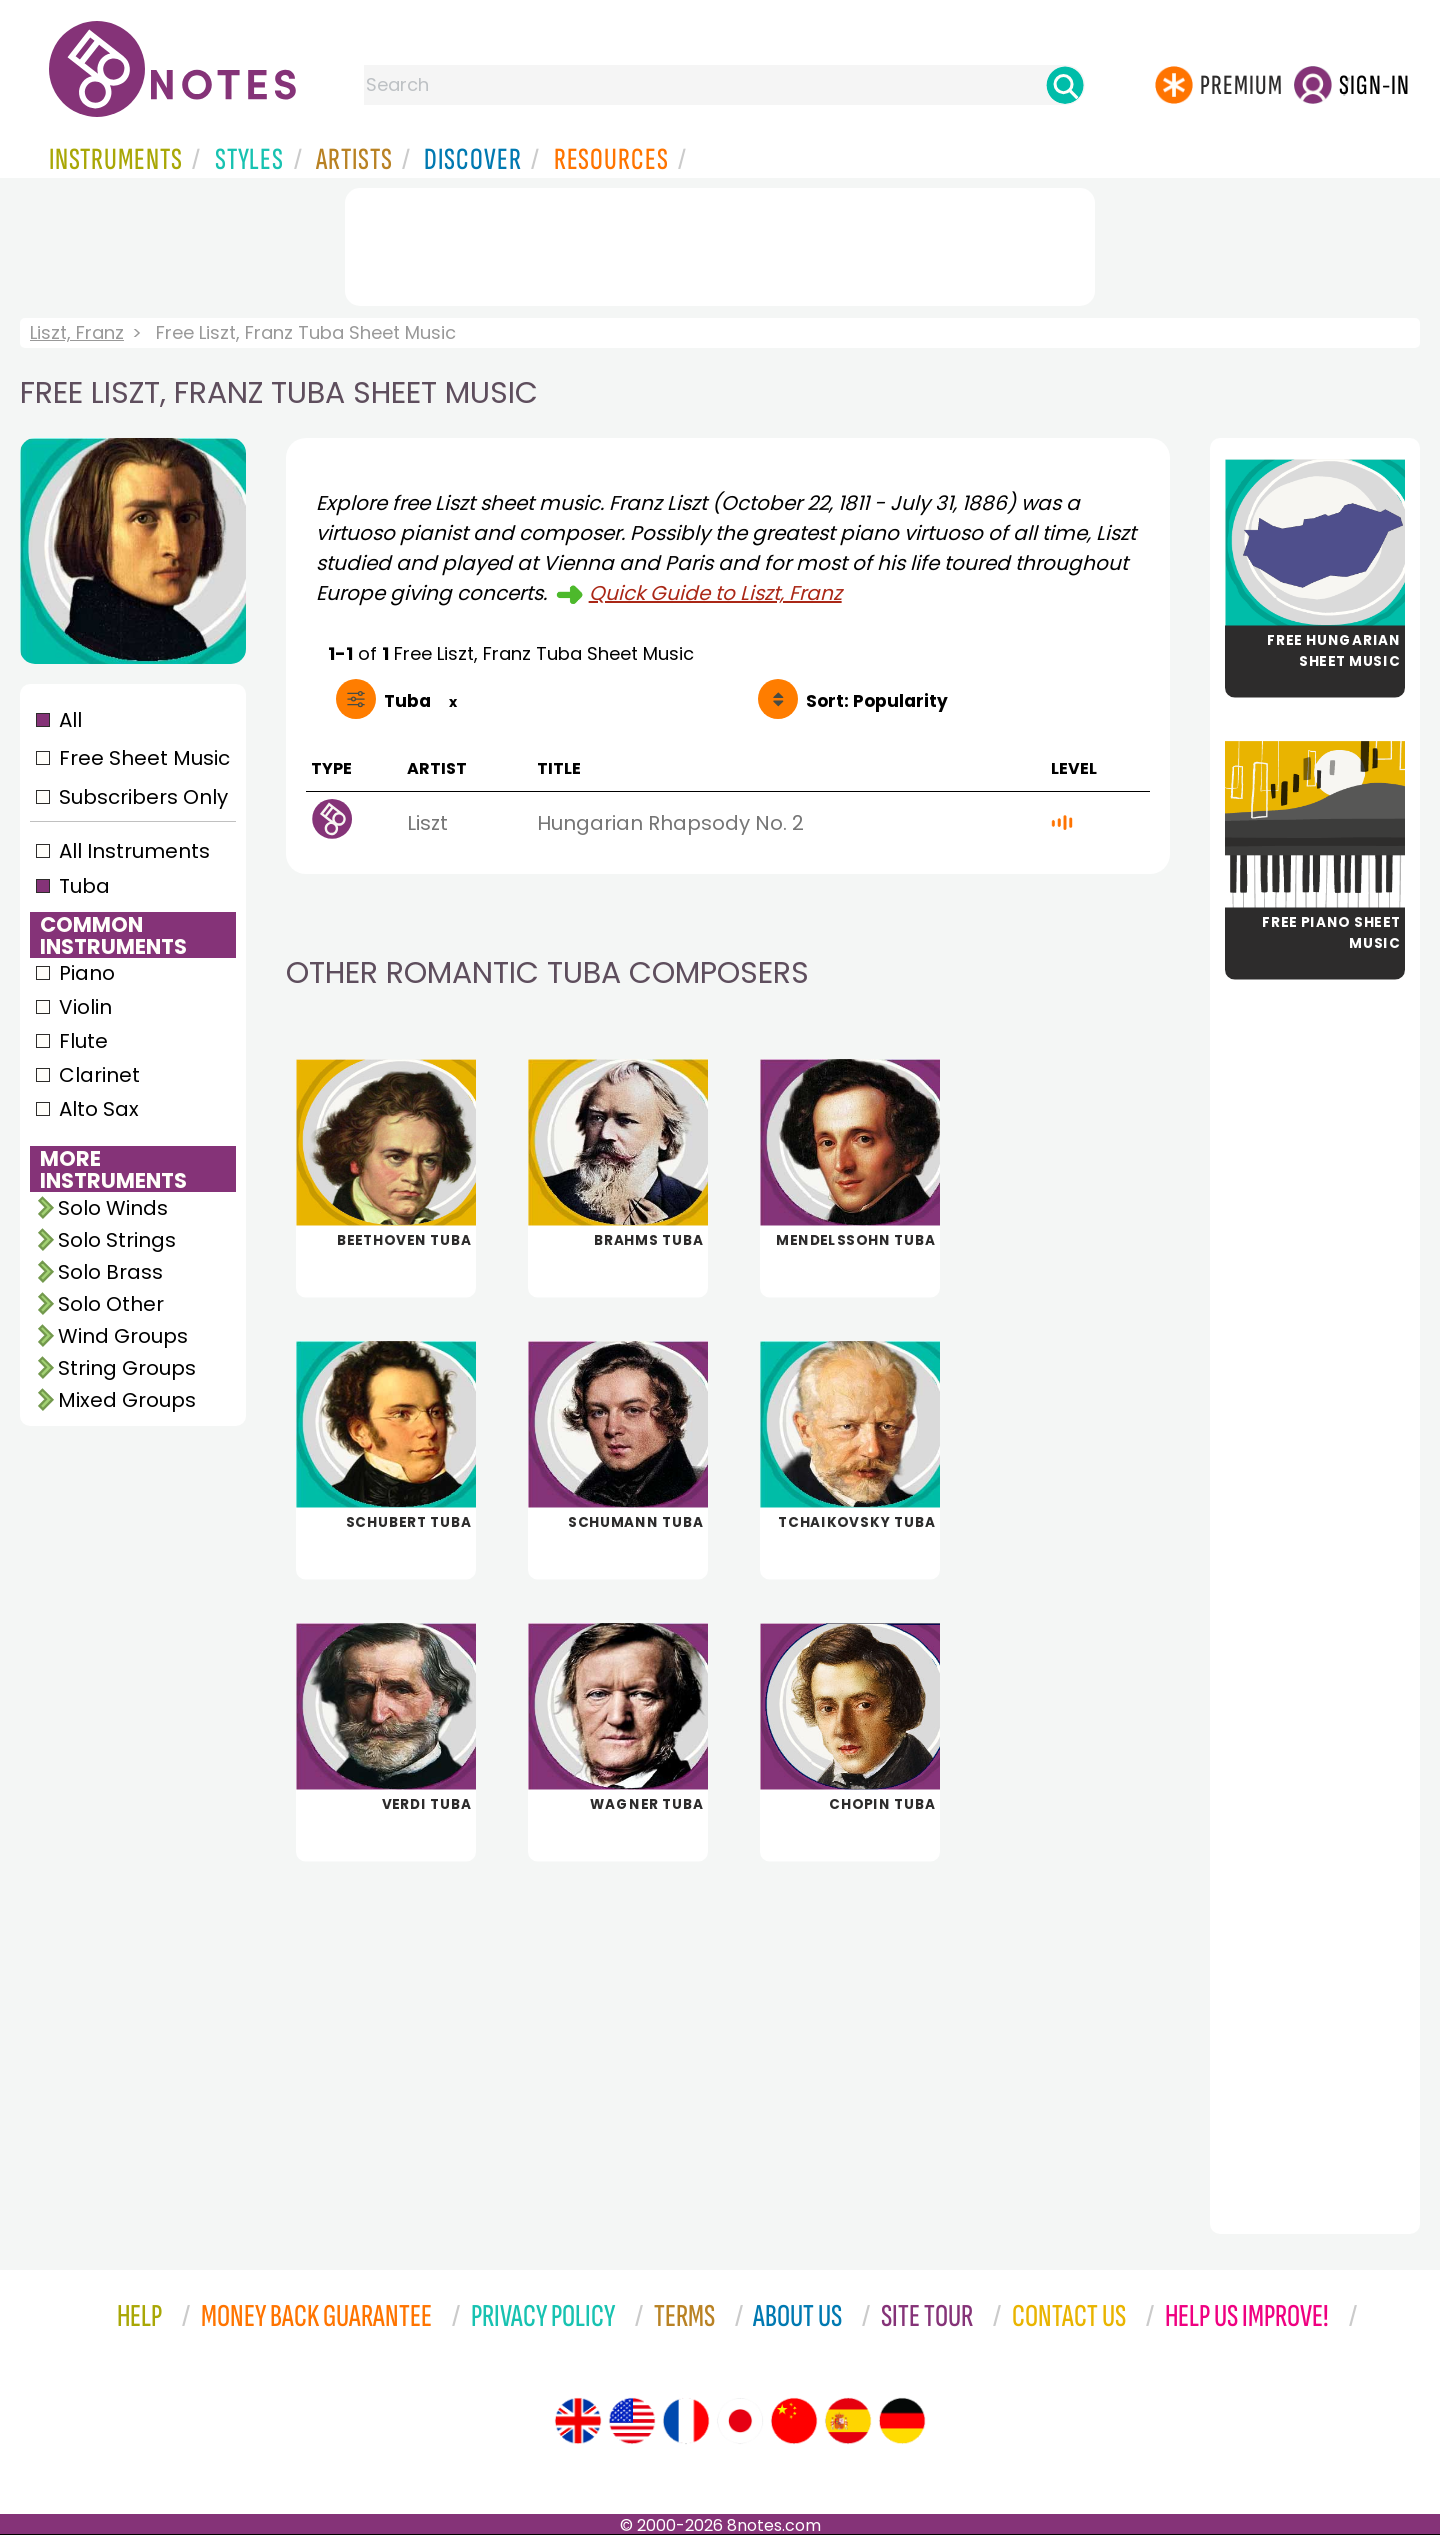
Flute (83, 1041)
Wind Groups (123, 1336)
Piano (87, 973)
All (70, 720)
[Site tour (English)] (578, 2421)
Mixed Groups (127, 1400)
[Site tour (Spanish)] (848, 2421)
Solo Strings (117, 1240)
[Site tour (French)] (686, 2421)
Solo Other (111, 1304)
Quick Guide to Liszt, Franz (715, 593)
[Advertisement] (720, 243)
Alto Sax (99, 1109)
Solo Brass (110, 1272)
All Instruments (134, 851)
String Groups (127, 1368)
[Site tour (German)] (902, 2421)
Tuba (84, 886)
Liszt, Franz (77, 332)
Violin (85, 1007)
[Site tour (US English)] (632, 2421)
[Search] (1065, 85)
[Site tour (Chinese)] (794, 2421)
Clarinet (99, 1075)
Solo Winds (113, 1208)
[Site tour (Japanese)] (740, 2421)
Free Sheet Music (144, 758)
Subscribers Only (143, 797)
